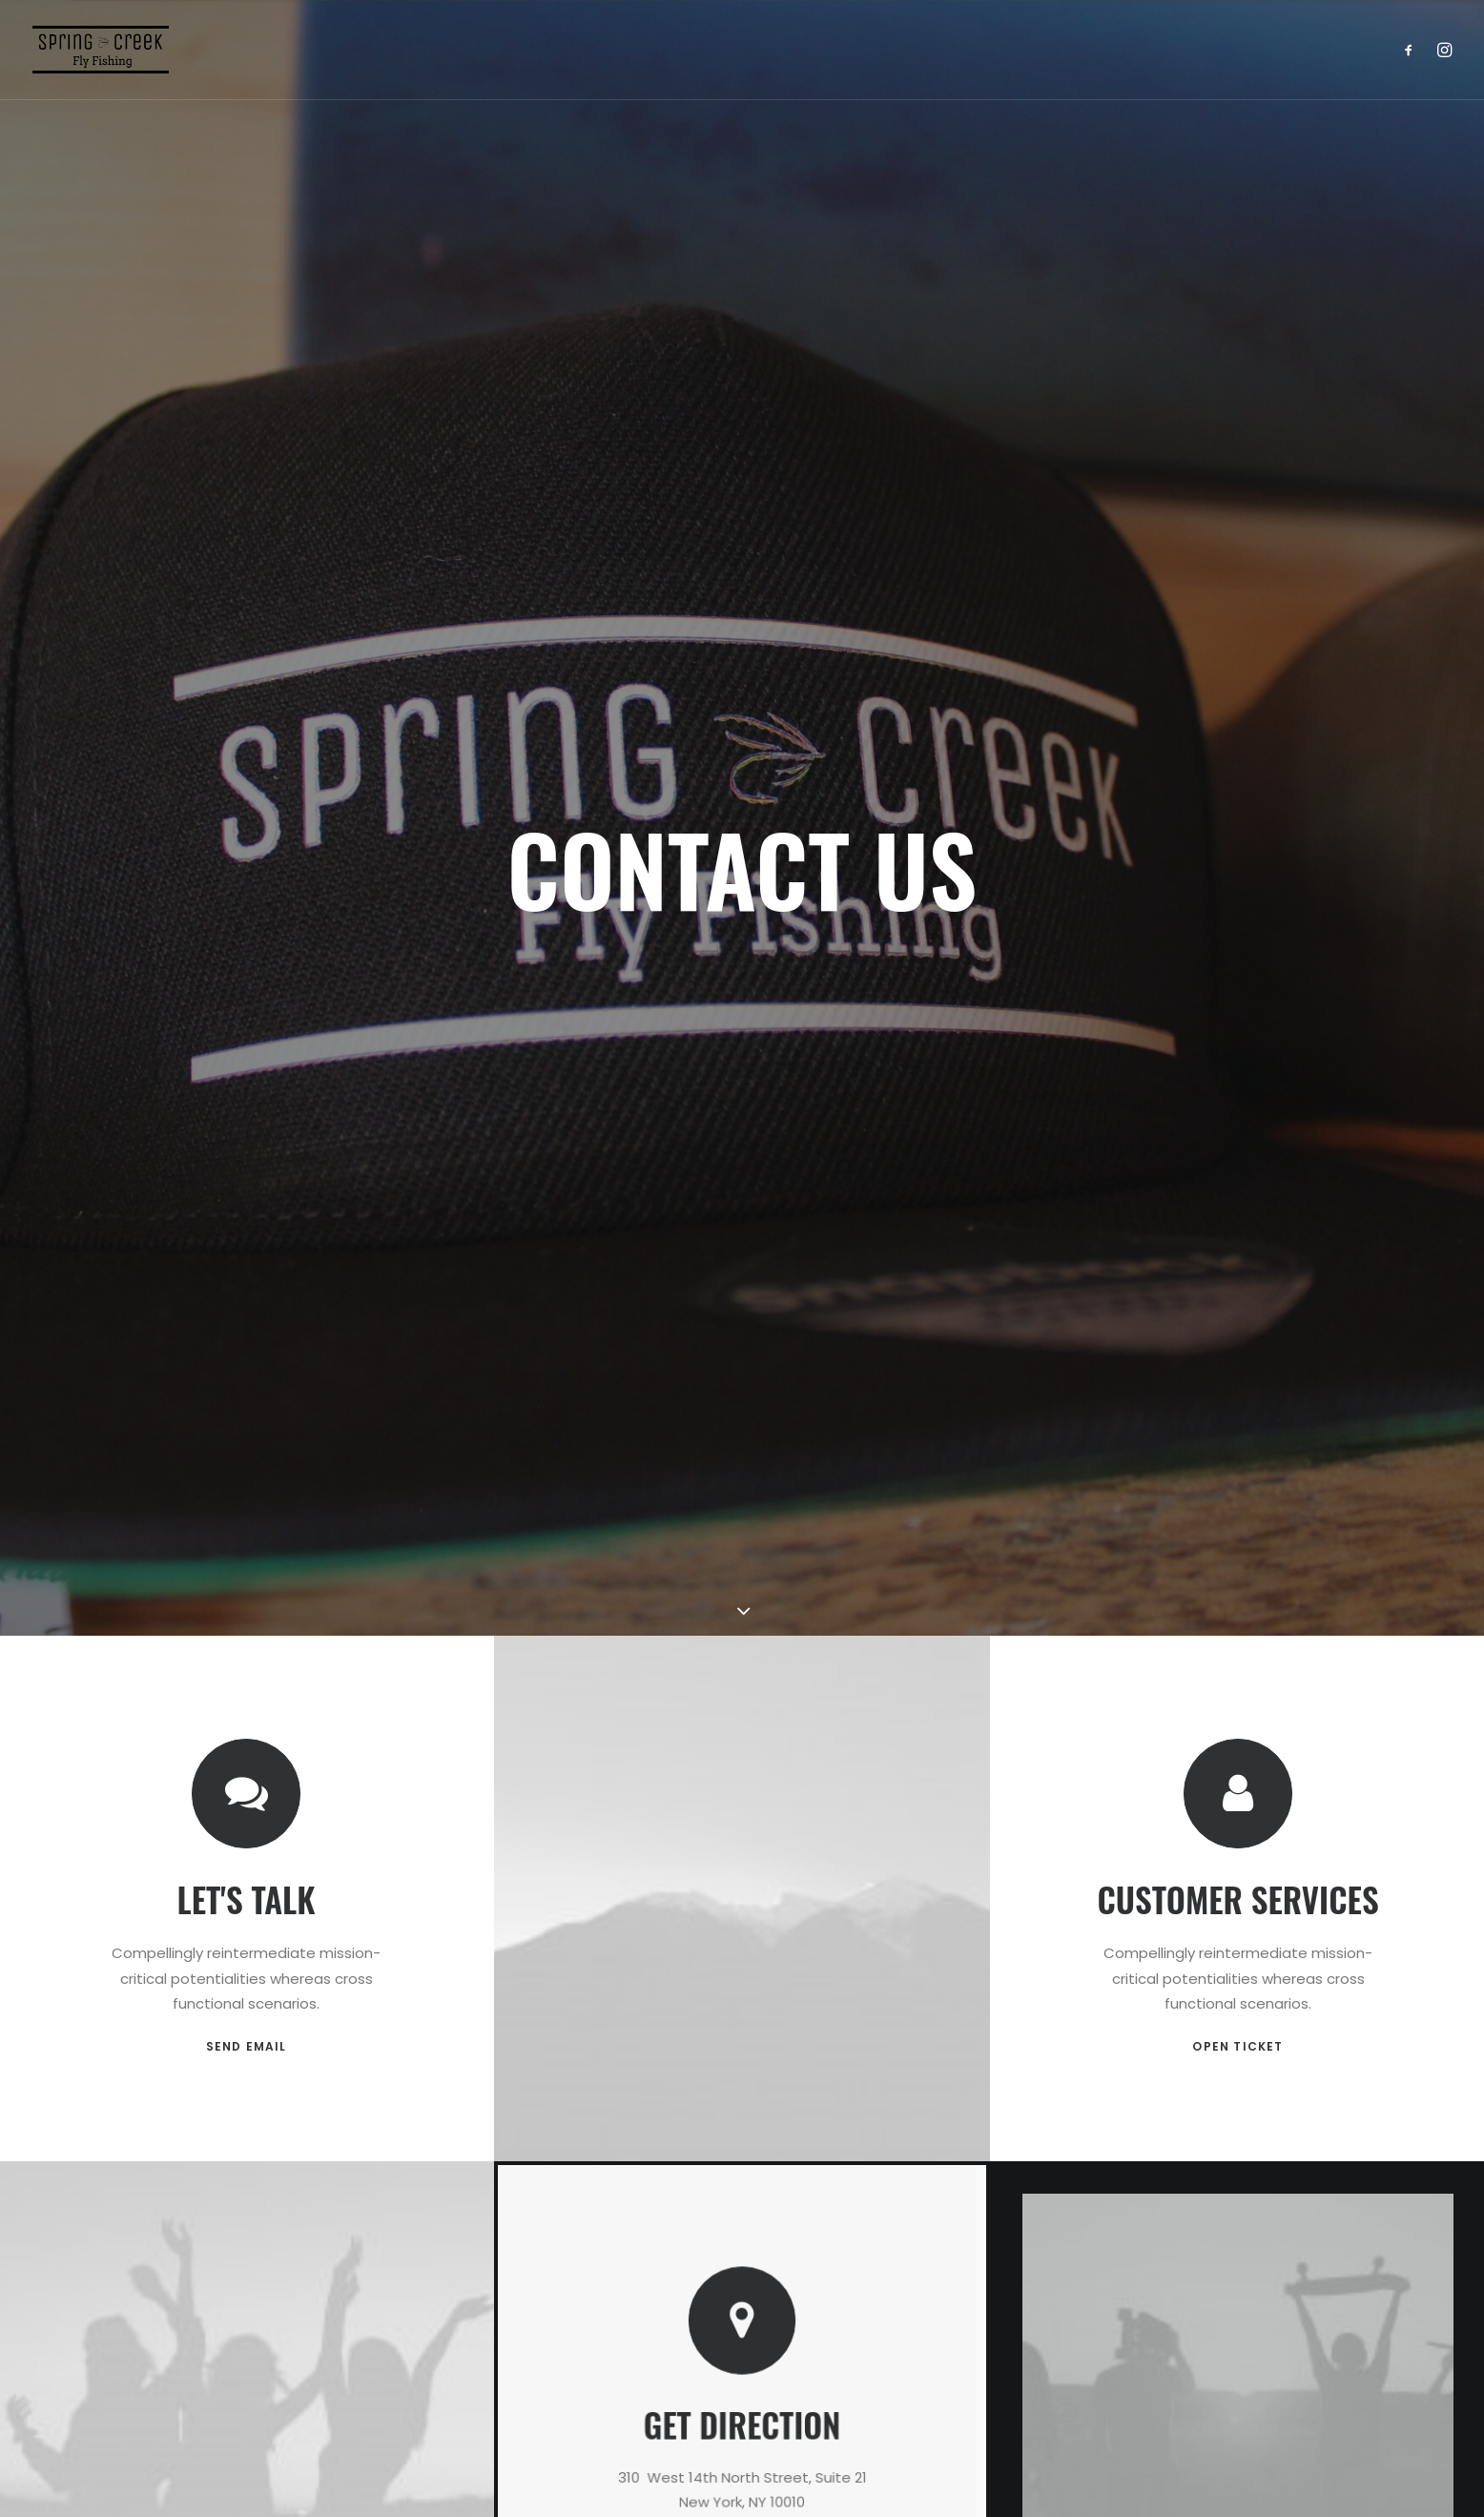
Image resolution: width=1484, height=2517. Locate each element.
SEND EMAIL (246, 1575)
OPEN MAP (742, 2010)
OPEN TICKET (1237, 1543)
